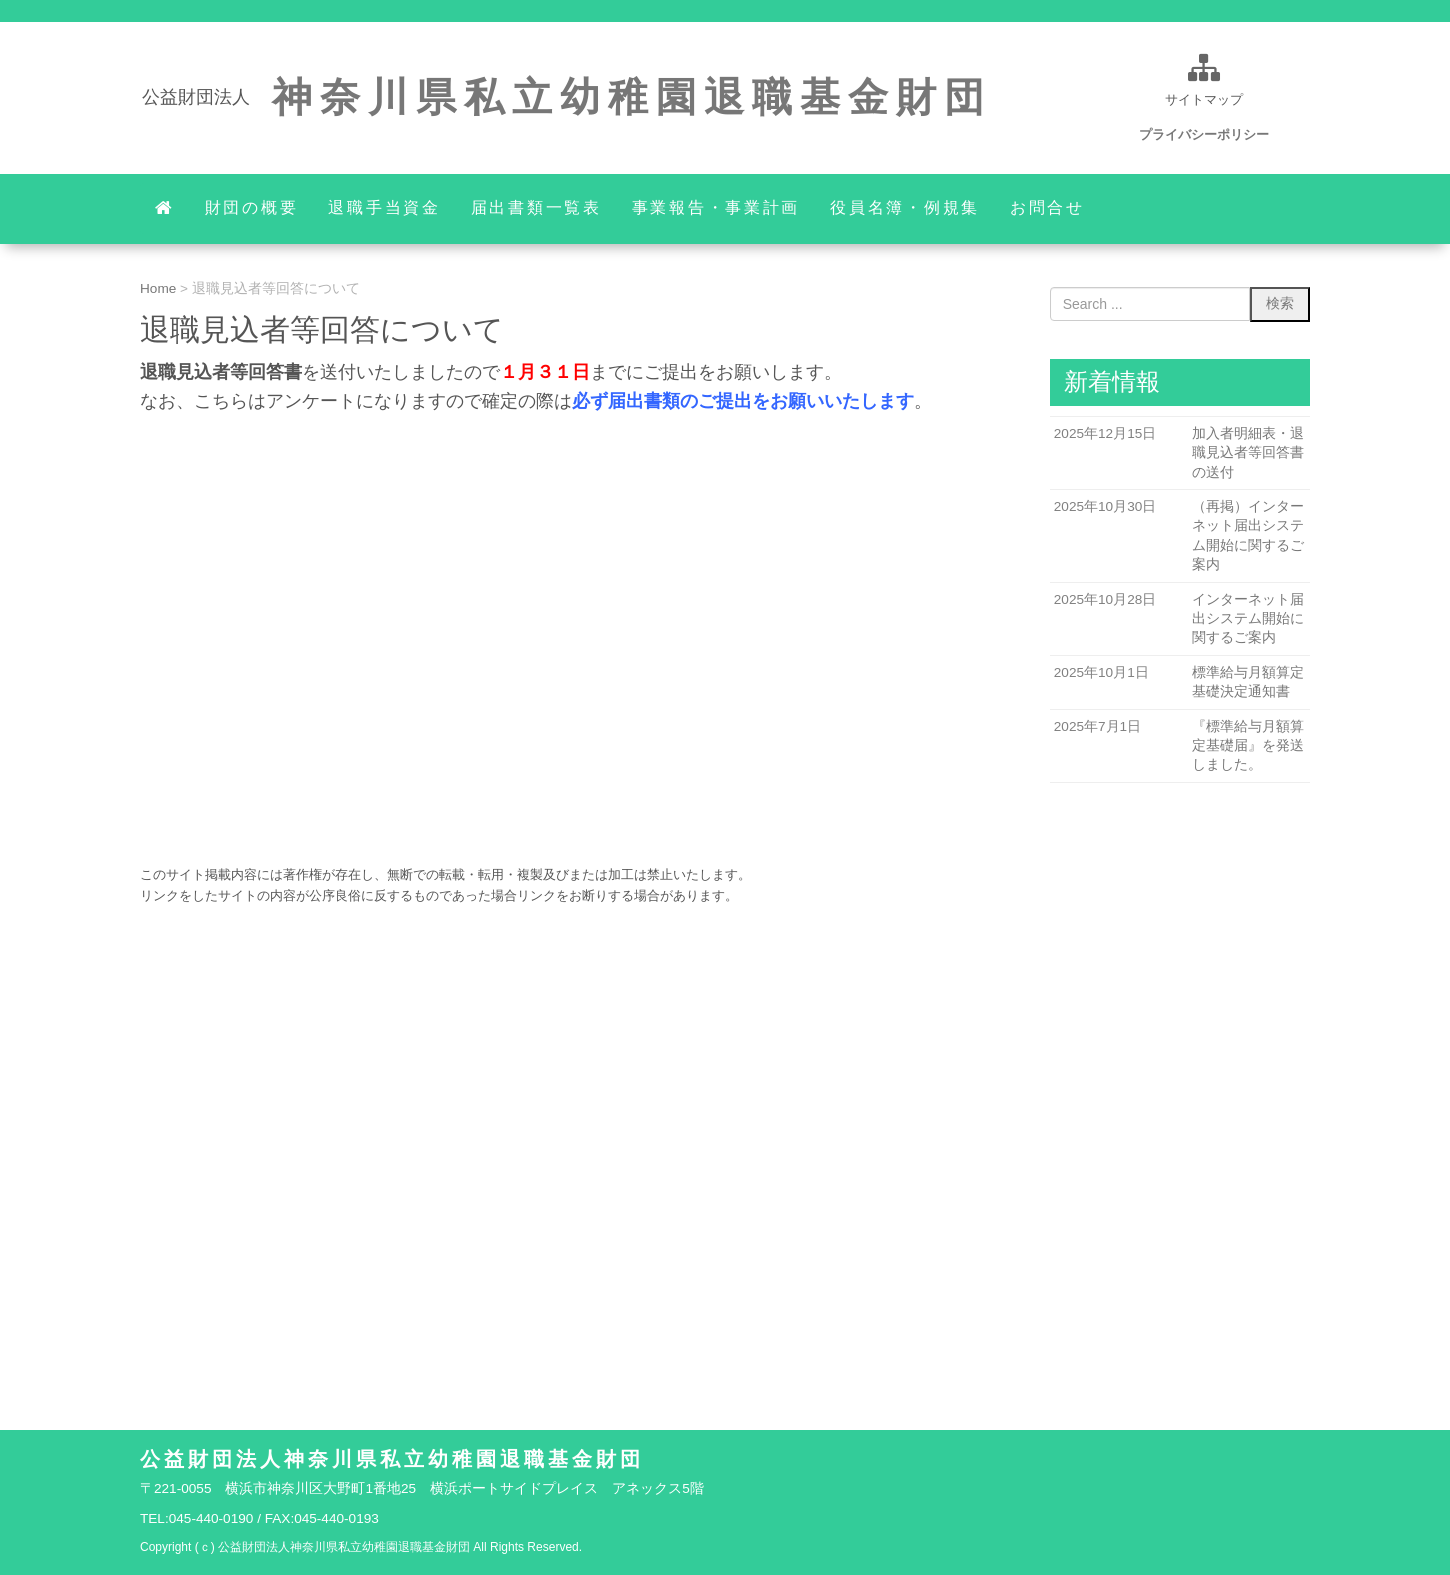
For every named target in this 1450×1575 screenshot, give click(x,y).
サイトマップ (1204, 99)
